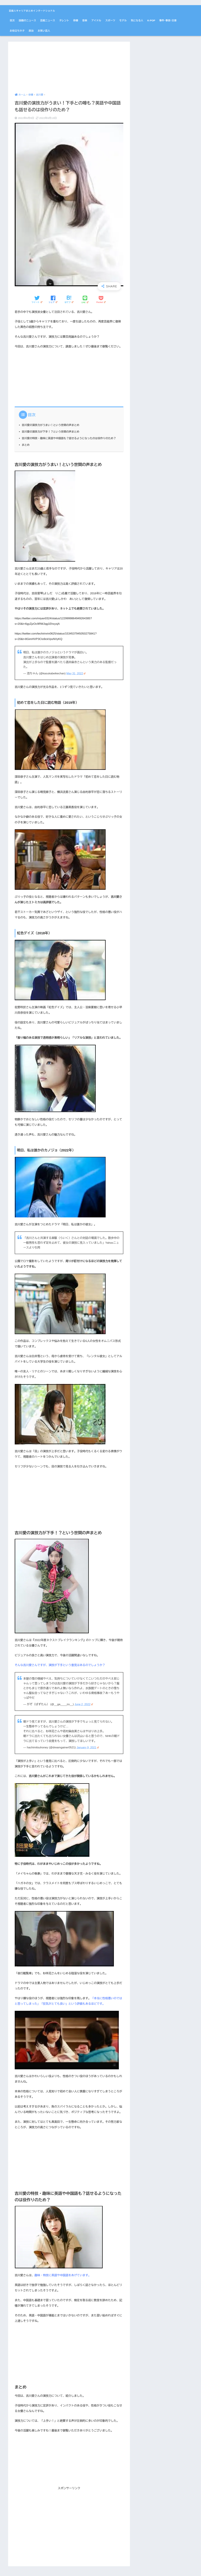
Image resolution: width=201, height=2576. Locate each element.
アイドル (96, 20)
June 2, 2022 (84, 1704)
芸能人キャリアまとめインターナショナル (46, 10)
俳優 (75, 20)
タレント (64, 20)
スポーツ (110, 20)
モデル (123, 20)
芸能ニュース (47, 20)
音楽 (84, 20)
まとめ (26, 444)
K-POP (151, 20)
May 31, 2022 (76, 673)
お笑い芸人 (44, 30)
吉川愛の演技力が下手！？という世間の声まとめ (51, 431)
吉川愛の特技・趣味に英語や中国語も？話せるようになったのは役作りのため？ (70, 438)
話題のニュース (27, 20)
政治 (31, 30)
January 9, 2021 (88, 1747)
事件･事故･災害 (168, 20)
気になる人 (137, 20)
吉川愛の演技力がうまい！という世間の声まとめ (51, 424)
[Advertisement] (69, 65)
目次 (12, 20)
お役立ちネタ (17, 30)
